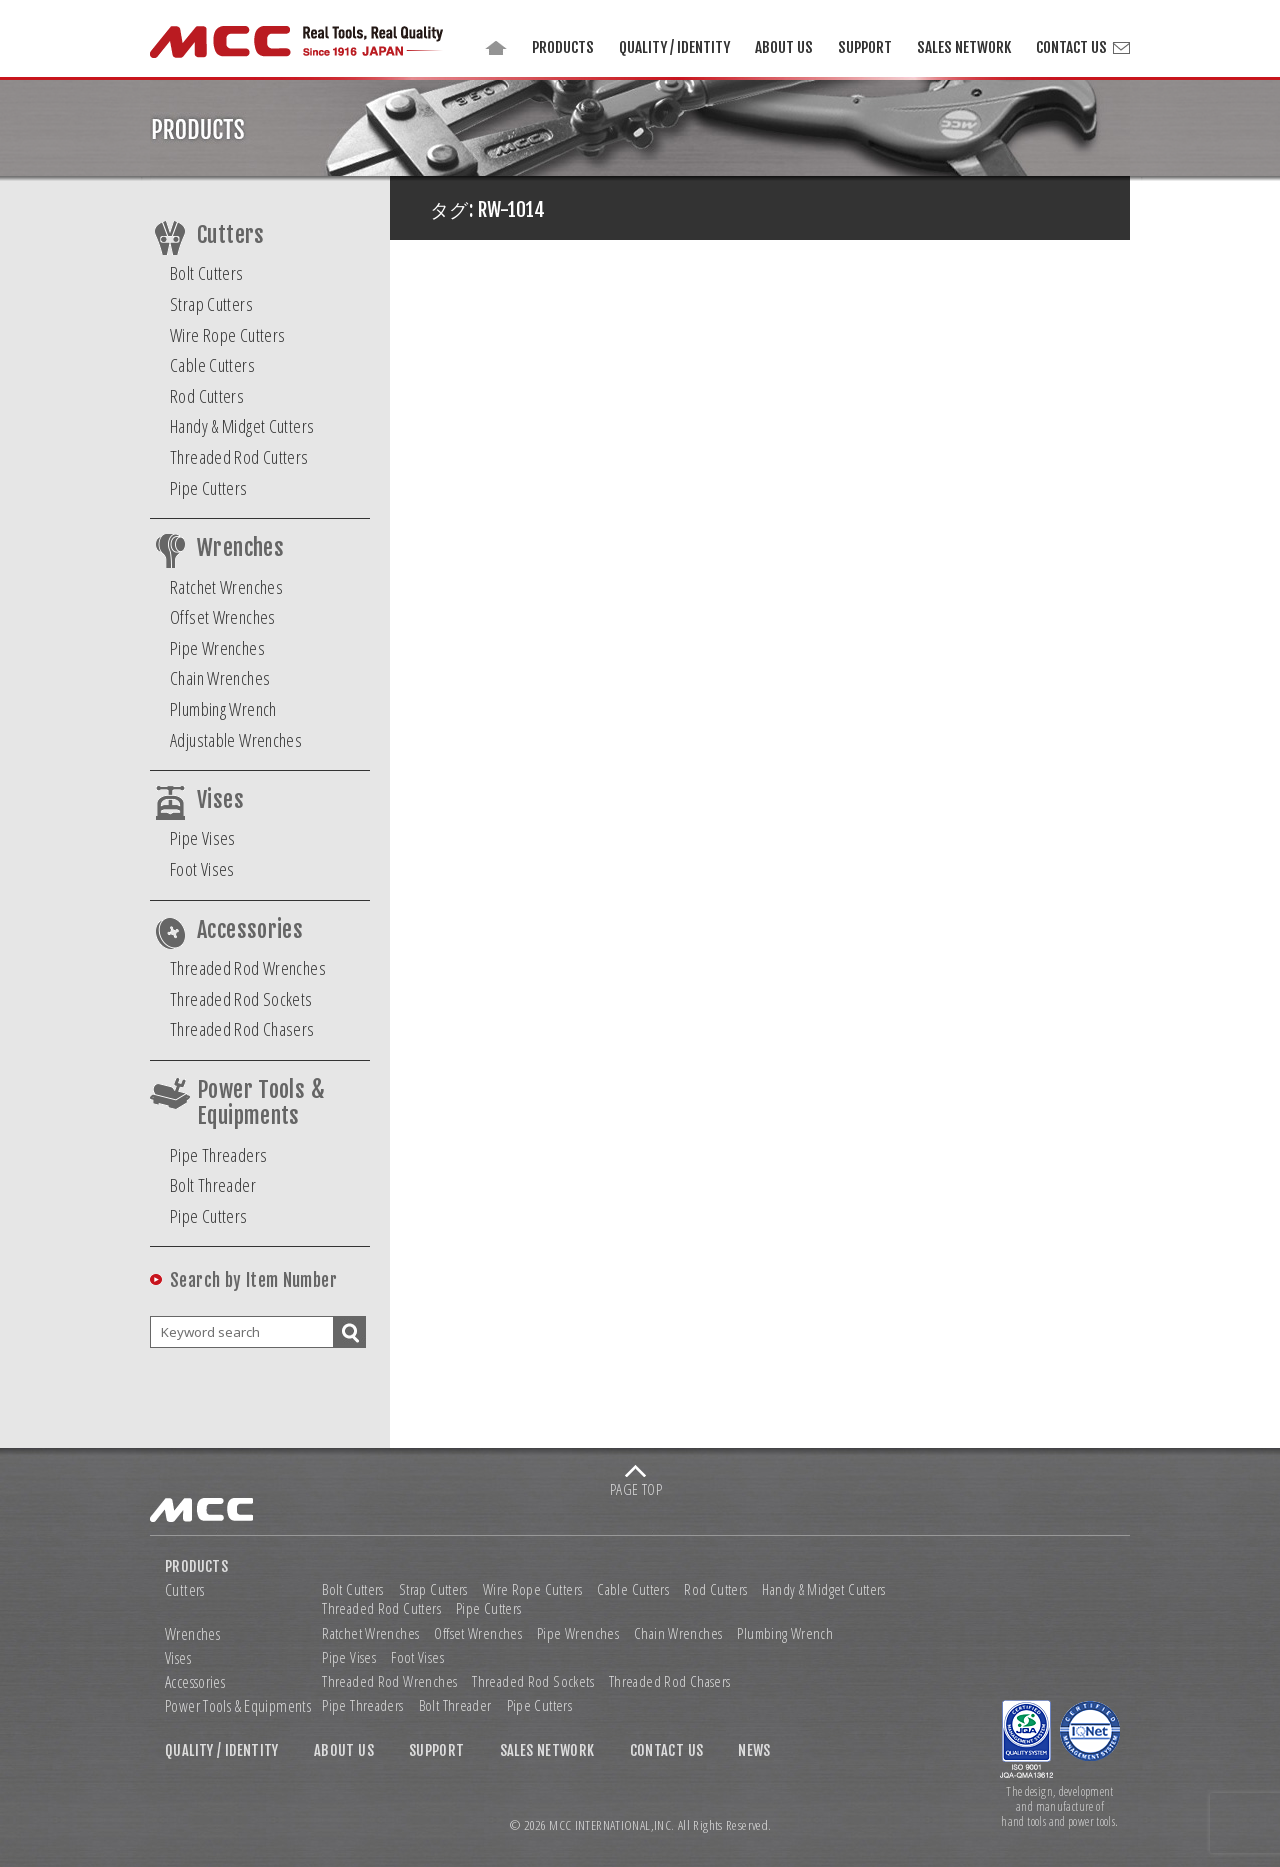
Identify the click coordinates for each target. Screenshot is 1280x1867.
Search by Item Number (253, 1280)
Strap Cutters (211, 304)
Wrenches (240, 548)
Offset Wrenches (223, 617)
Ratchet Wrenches (226, 587)
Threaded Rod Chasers (242, 1029)
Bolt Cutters (207, 273)
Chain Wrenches (220, 678)
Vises (220, 800)
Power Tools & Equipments (261, 1103)
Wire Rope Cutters (227, 335)
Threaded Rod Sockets (241, 999)
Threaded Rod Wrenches (248, 968)
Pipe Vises (203, 838)
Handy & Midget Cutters (242, 426)
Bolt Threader (213, 1185)
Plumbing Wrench (223, 709)
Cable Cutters (212, 365)
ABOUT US (784, 47)
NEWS (754, 1751)
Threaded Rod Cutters (239, 457)
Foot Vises (202, 869)
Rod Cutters (207, 396)
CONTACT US (1071, 47)
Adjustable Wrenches (236, 740)
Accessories (250, 930)
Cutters (231, 235)
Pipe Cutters (209, 488)
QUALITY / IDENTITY (674, 47)
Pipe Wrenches (217, 648)
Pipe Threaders (218, 1155)
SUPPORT (865, 47)
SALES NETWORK (964, 47)
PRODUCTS (563, 47)
